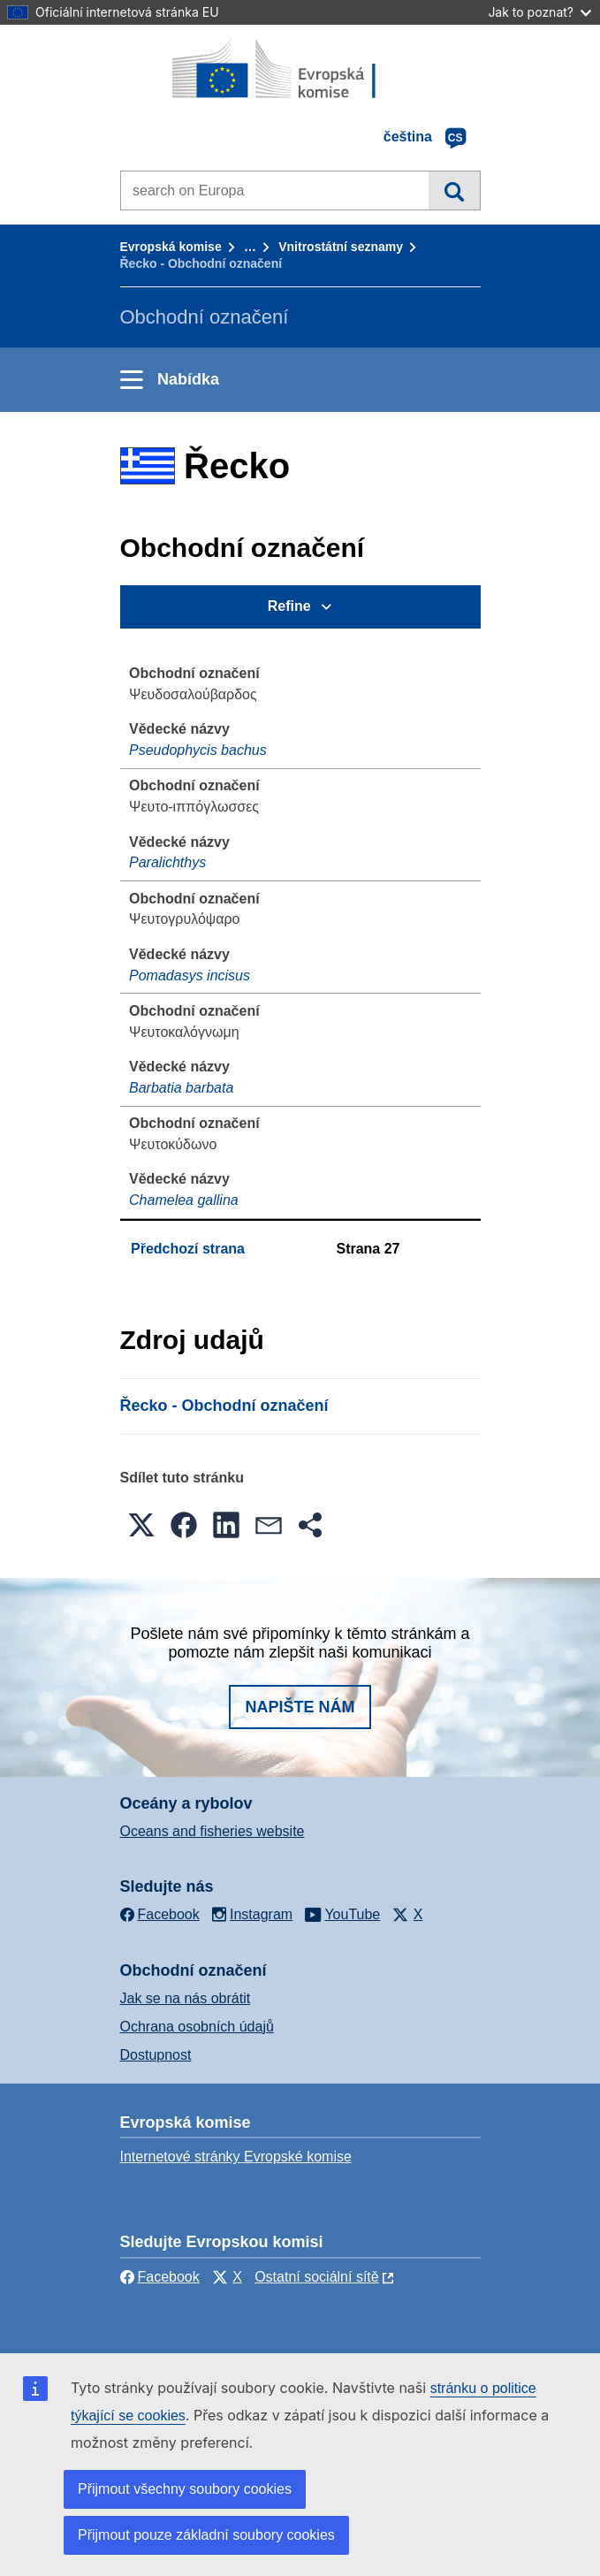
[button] (141, 1525)
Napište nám (299, 1707)
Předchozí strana (188, 1248)
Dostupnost (156, 2054)
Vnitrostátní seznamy (340, 247)
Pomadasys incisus (189, 975)
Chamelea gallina (184, 1200)
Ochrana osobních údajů (197, 2026)
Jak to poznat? (539, 11)
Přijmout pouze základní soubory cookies (206, 2534)
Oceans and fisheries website (212, 1831)
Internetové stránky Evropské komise (236, 2156)
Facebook (160, 2276)
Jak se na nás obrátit (185, 1998)
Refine (289, 606)
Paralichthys (167, 862)
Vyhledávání (454, 190)
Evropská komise (171, 247)
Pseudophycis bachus (198, 750)
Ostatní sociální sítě (316, 2276)
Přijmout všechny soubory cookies (185, 2488)
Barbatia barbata (181, 1087)
